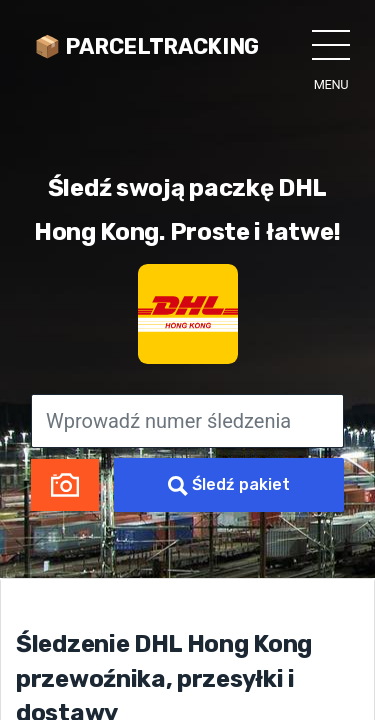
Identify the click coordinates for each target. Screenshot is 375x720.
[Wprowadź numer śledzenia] (187, 421)
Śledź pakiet (229, 485)
